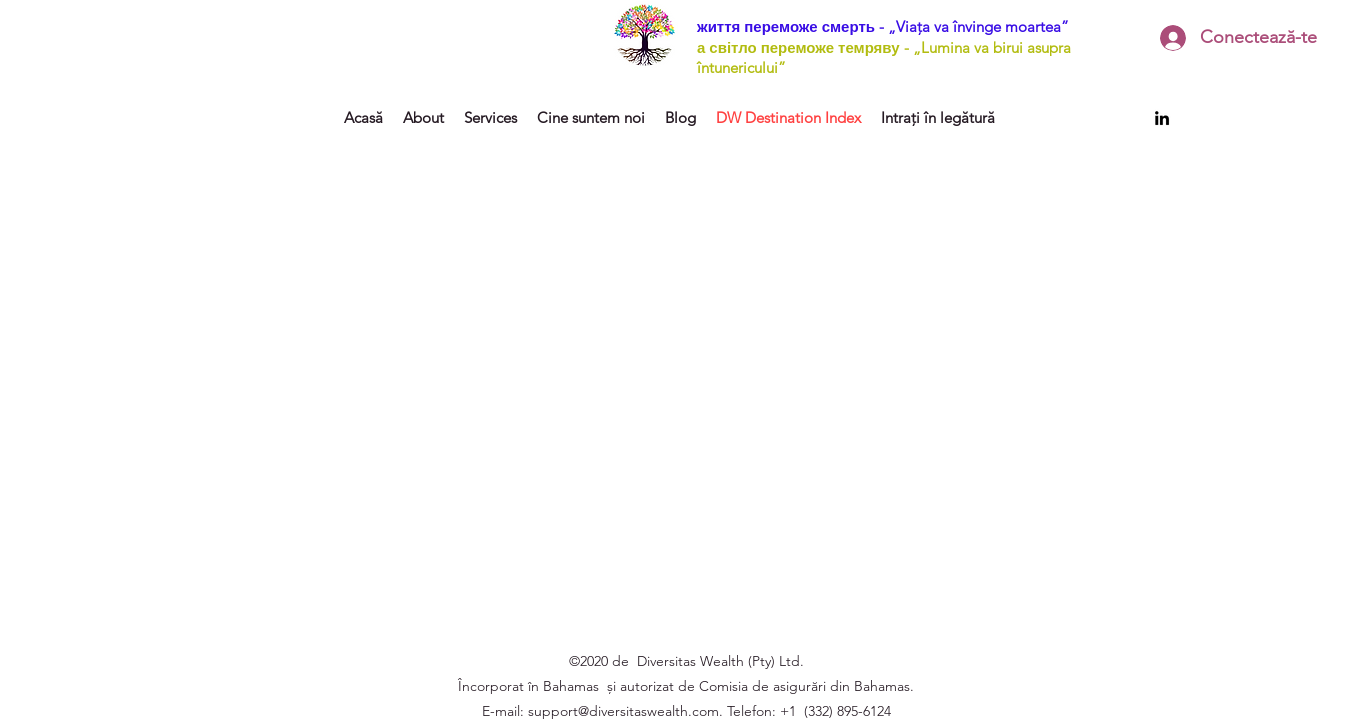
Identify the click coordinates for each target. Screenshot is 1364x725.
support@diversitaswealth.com (623, 711)
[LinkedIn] (1162, 118)
